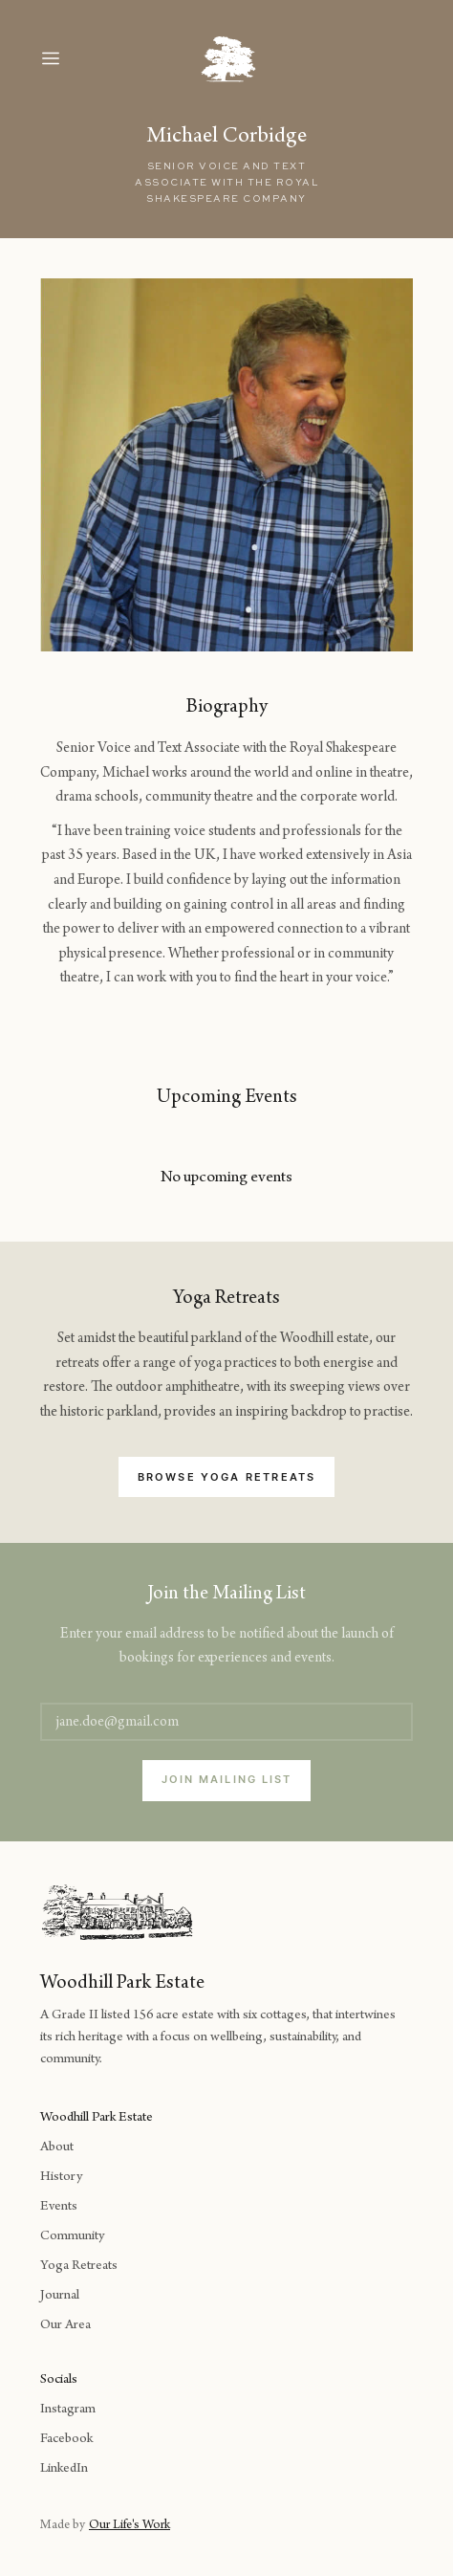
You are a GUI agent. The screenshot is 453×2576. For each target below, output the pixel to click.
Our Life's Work (129, 2526)
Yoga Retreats (79, 2266)
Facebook (66, 2440)
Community (72, 2237)
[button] (68, 58)
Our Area (65, 2326)
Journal (59, 2296)
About (57, 2148)
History (61, 2177)
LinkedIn (64, 2469)
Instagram (68, 2410)
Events (58, 2207)
